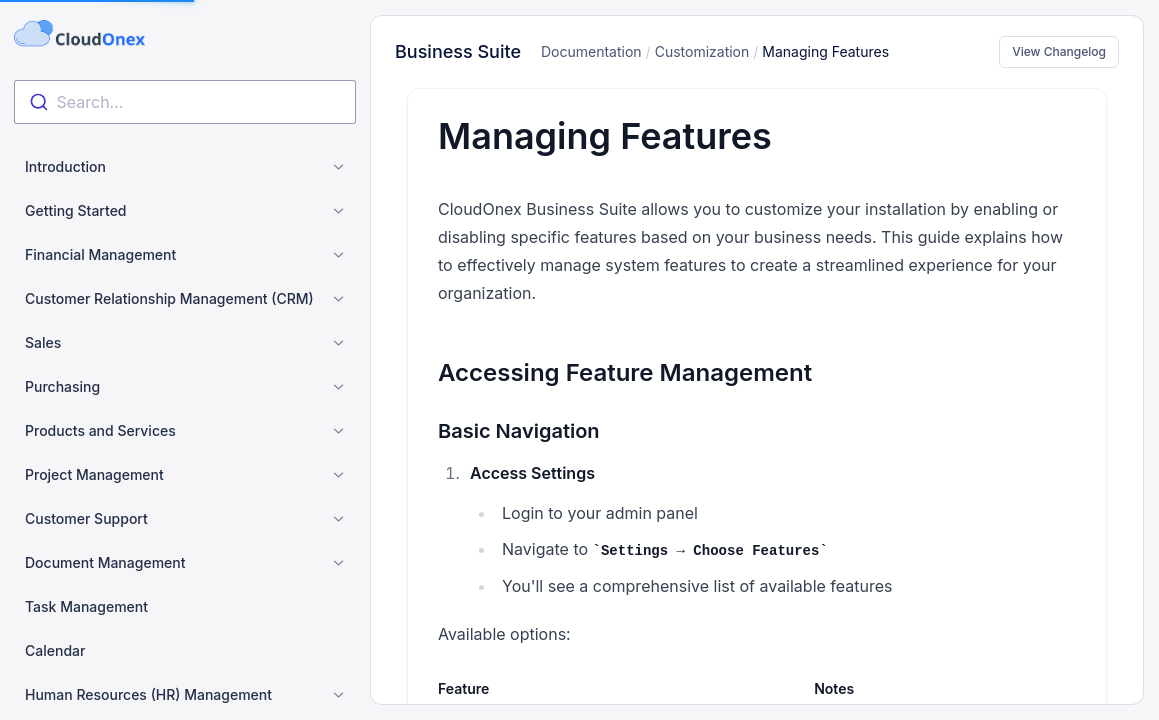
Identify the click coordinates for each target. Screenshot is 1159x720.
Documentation (591, 51)
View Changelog (1059, 51)
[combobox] (185, 102)
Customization (702, 51)
